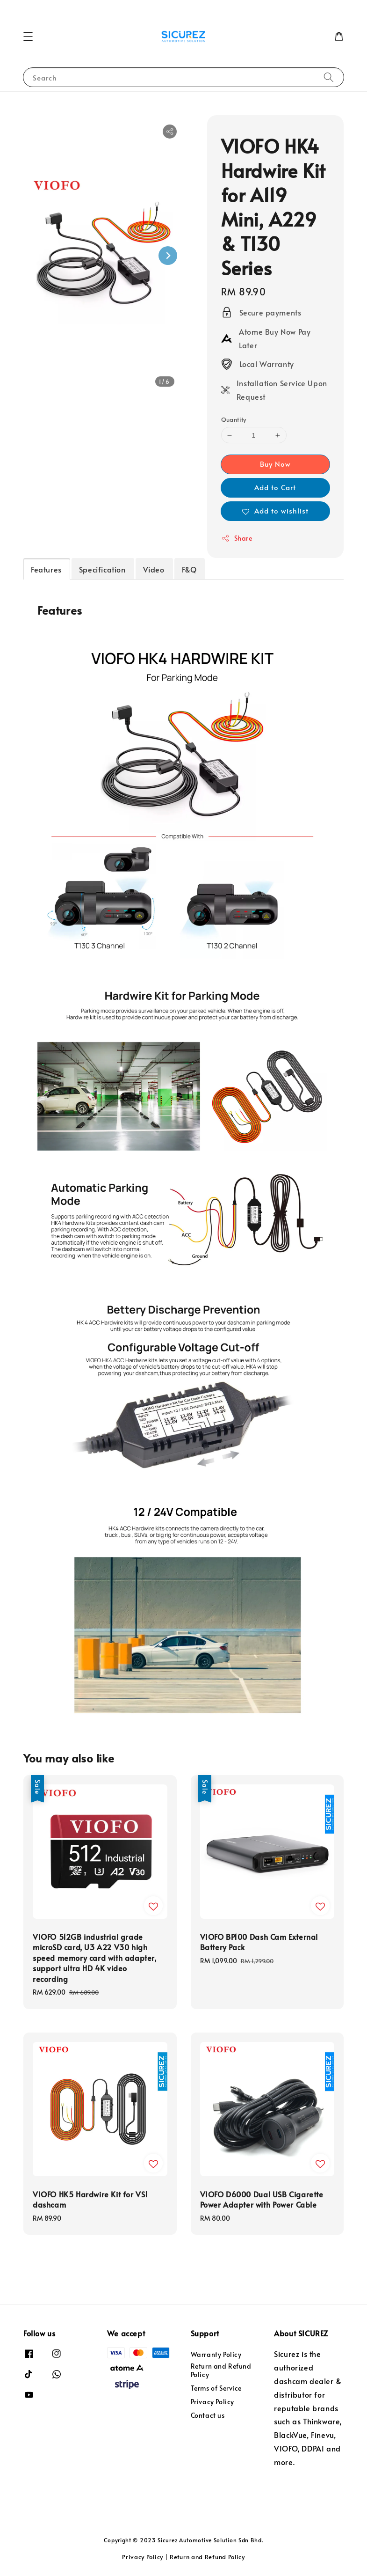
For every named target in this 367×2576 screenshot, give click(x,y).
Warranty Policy (216, 2354)
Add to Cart (275, 487)
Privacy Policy (212, 2401)
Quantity (233, 419)
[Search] (329, 77)
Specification (102, 569)
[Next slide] (167, 255)
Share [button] (236, 538)
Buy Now (275, 464)
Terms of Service (216, 2388)
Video (154, 569)
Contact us (208, 2415)
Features (46, 569)
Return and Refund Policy (221, 2370)
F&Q (189, 569)
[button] (28, 36)
